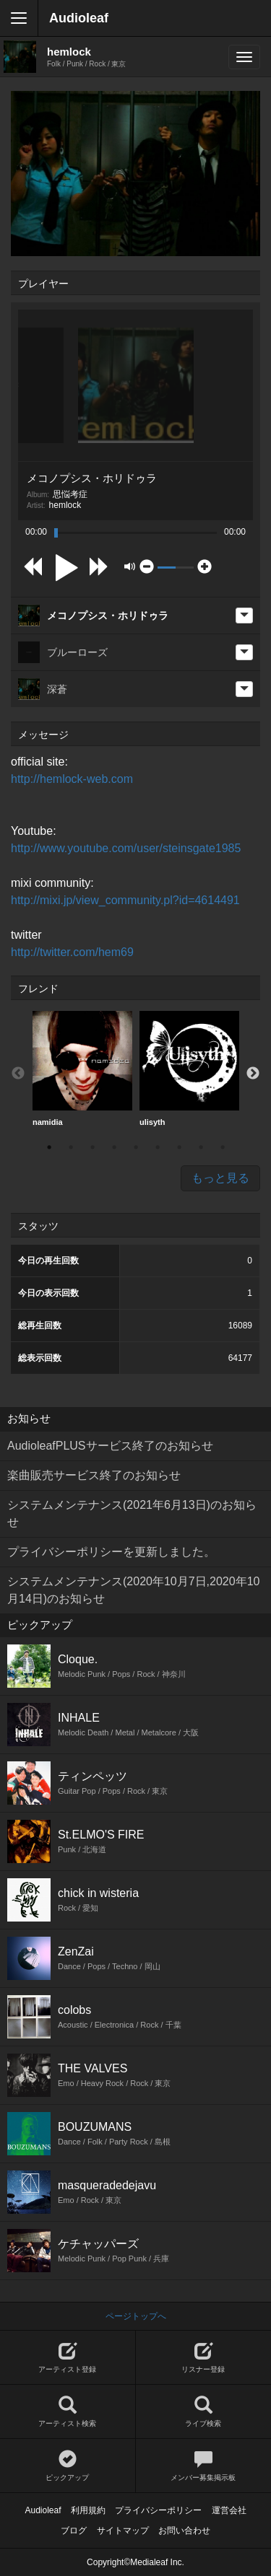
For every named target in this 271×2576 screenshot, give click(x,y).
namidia (82, 1068)
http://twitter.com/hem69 (72, 952)
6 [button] (157, 1147)
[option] (82, 1069)
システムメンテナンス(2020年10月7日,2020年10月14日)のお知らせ (133, 1590)
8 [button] (201, 1147)
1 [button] (49, 1147)
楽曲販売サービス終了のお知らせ (94, 1475)
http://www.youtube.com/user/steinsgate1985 (126, 848)
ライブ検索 (204, 2411)
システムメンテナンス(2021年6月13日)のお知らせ (132, 1513)
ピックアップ (67, 2465)
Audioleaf (78, 18)
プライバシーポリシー (158, 2510)
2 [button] (71, 1147)
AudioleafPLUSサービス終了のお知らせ (110, 1446)
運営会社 (229, 2510)
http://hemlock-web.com (72, 779)
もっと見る (220, 1178)
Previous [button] (18, 1073)
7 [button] (179, 1147)
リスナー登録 (204, 2357)
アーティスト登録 (67, 2357)
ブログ (74, 2530)
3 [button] (92, 1147)
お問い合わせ (184, 2530)
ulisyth (189, 1068)
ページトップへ (136, 2316)
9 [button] (222, 1147)
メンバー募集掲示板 (204, 2465)
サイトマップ (123, 2530)
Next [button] (253, 1073)
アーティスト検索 (67, 2411)
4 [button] (114, 1147)
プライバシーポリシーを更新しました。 (111, 1552)
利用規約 (88, 2510)
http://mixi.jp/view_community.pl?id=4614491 (125, 900)
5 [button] (136, 1147)
